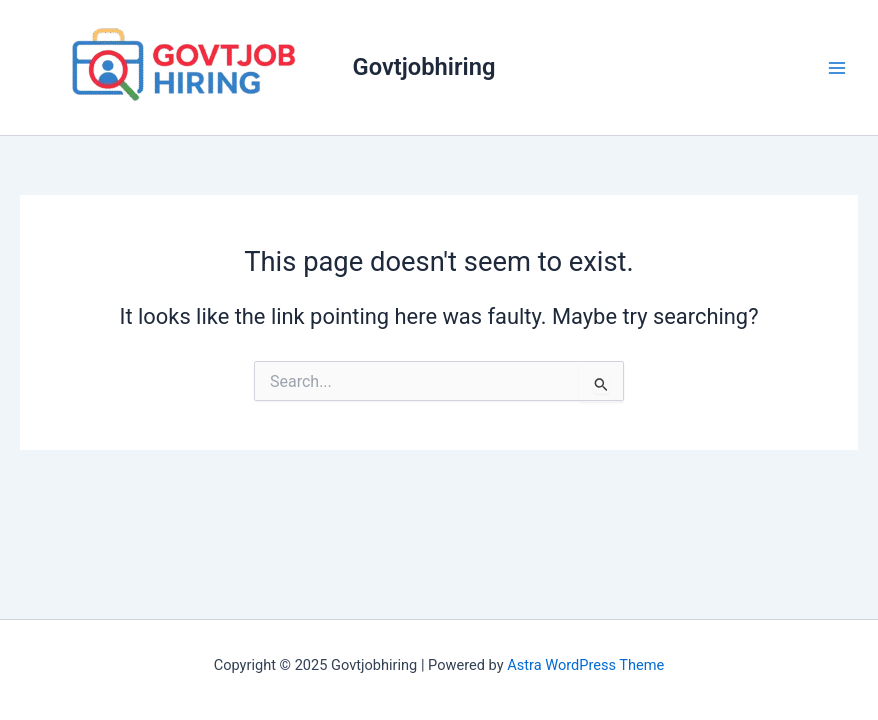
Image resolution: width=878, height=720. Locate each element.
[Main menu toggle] (837, 68)
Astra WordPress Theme (585, 665)
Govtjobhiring (424, 67)
